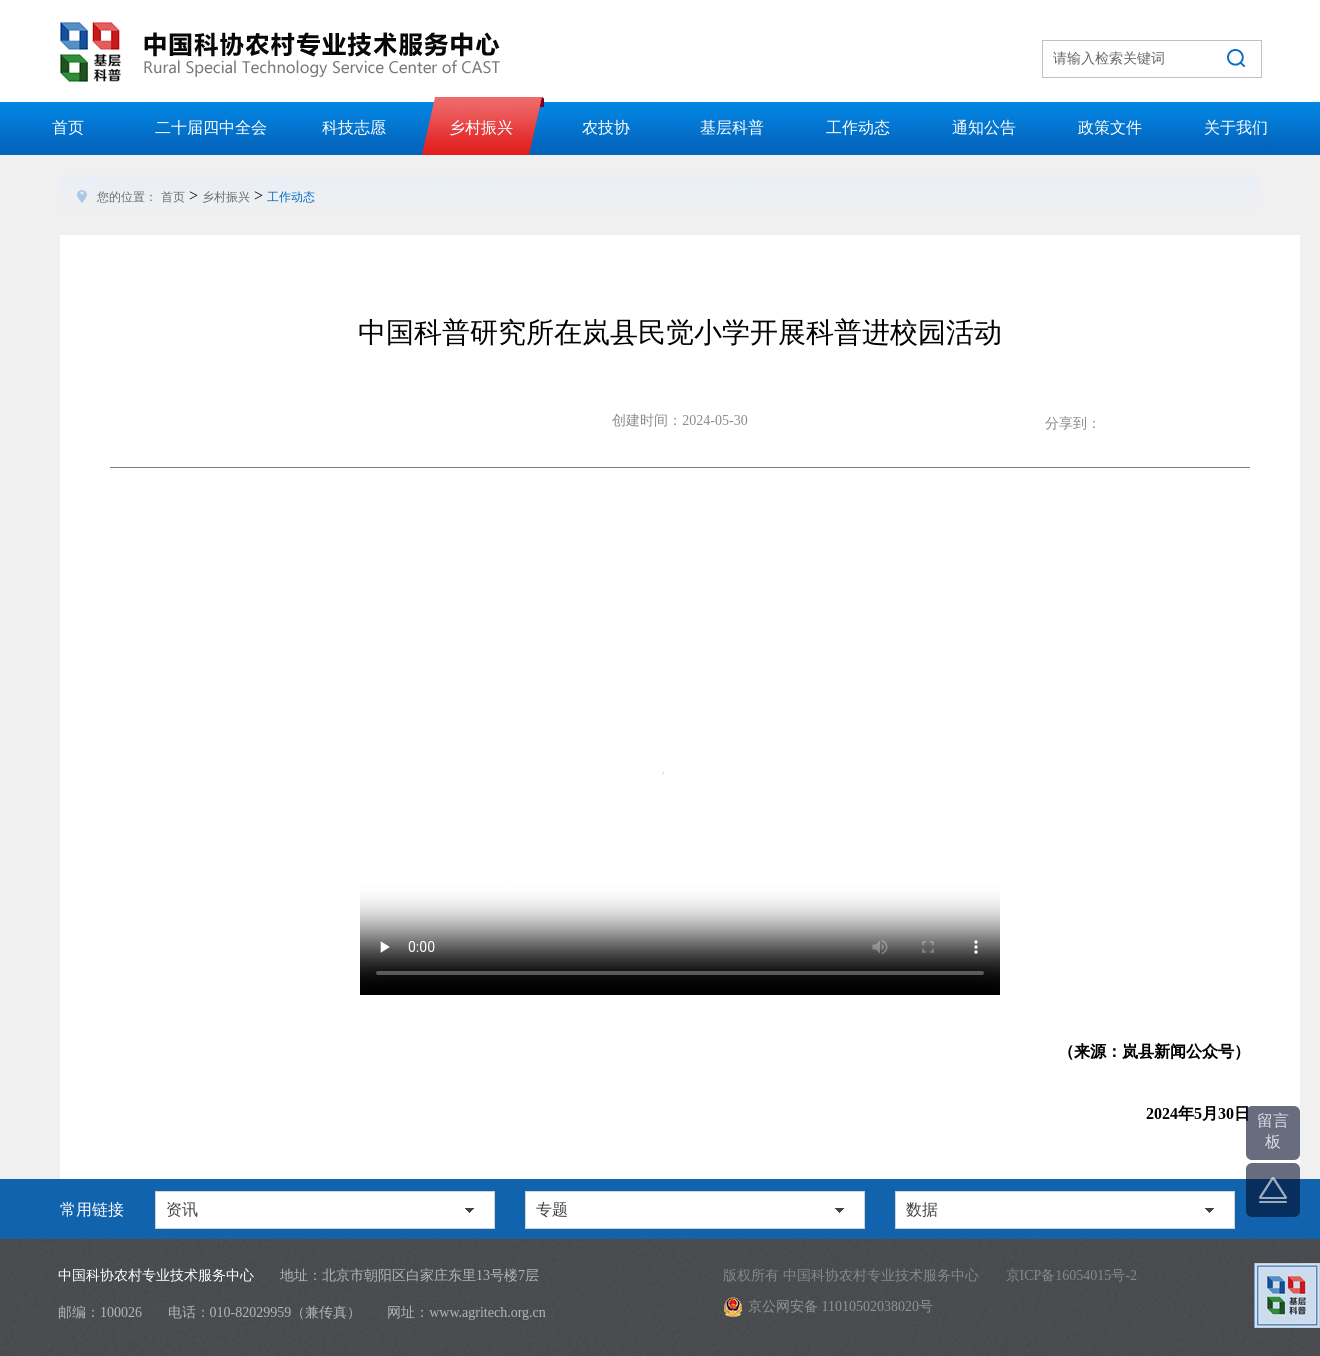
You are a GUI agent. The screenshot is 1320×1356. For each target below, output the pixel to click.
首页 (68, 127)
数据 (922, 1209)
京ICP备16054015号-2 (1071, 1275)
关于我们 (1236, 127)
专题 (552, 1209)
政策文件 (1110, 127)
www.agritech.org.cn (487, 1312)
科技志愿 (354, 127)
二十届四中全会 (211, 127)
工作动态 (858, 127)
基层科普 (732, 127)
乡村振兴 (481, 127)
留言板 (1273, 1131)
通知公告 (984, 127)
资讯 (182, 1209)
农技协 (606, 127)
